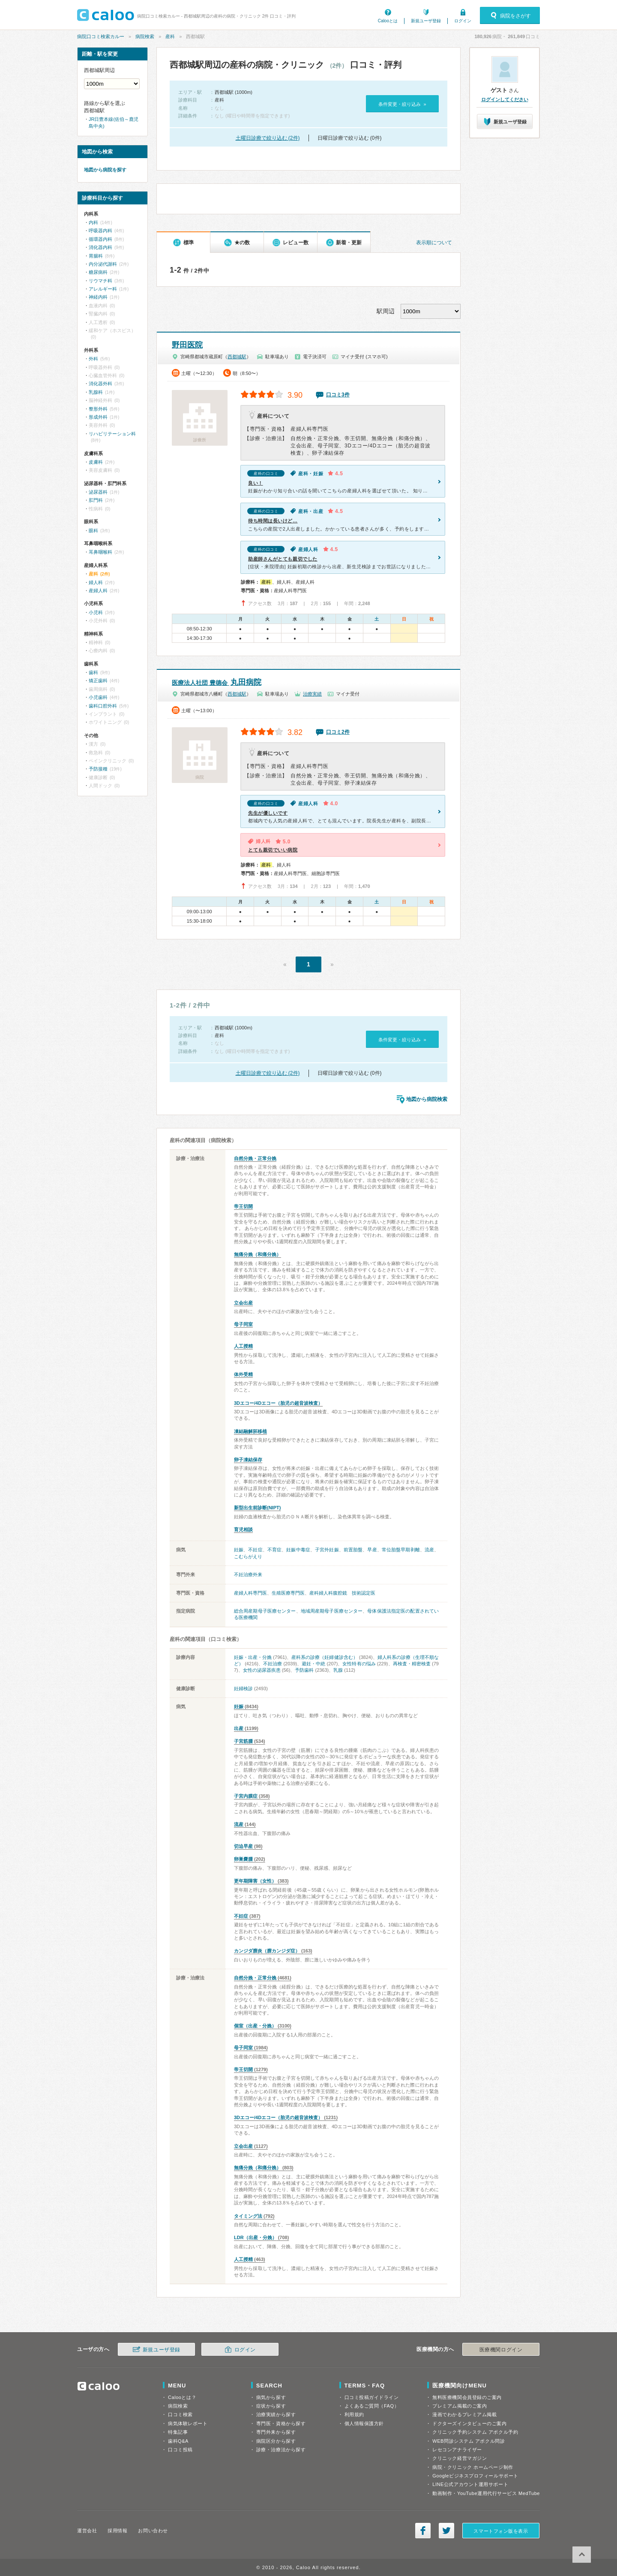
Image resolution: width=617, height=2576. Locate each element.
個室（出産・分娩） (255, 2025)
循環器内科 (100, 239)
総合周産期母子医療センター (265, 1610)
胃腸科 (96, 255)
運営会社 (87, 2530)
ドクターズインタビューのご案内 (469, 2423)
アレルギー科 (103, 288)
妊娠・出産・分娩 (253, 1657)
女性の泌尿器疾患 (262, 1670)
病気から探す (271, 2397)
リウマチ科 (100, 280)
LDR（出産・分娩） (255, 2237)
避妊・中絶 (313, 1663)
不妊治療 (272, 1663)
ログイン (462, 20)
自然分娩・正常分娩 (255, 1158)
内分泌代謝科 (103, 264)
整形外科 (98, 408)
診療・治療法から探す (281, 2449)
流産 (429, 1549)
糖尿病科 (98, 272)
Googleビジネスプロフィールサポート (475, 2475)
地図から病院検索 (426, 1099)
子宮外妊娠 (327, 1549)
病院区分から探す (276, 2441)
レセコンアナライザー (457, 2449)
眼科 (93, 530)
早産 (372, 1549)
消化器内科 (100, 247)
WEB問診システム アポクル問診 (468, 2441)
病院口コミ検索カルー (100, 36)
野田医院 (187, 345)
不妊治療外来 (248, 1574)
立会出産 (243, 1302)
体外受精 (243, 1374)
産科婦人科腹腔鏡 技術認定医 (342, 1592)
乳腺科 (96, 392)
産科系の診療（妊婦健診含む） (324, 1657)
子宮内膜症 (246, 1796)
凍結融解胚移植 (250, 1431)
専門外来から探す (276, 2432)
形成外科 (98, 417)
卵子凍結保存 (248, 1459)
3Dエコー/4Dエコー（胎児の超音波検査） (278, 1403)
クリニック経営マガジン (459, 2458)
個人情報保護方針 (364, 2423)
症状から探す (271, 2405)
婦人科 (96, 582)
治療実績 (312, 693)
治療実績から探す (276, 2414)
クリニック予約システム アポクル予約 (475, 2432)
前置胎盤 (353, 1549)
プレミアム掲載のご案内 (459, 2405)
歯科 (93, 672)
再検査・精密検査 (412, 1663)
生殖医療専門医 (288, 1592)
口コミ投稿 (180, 2449)
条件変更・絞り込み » (402, 104)
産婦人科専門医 (250, 1592)
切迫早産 (243, 1846)
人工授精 (243, 1346)
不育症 (274, 1549)
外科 (93, 358)
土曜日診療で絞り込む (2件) (268, 138)
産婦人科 (98, 590)
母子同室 (243, 1324)
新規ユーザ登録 (426, 20)
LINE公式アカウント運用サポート (470, 2484)
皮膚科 (96, 462)
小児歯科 (98, 697)
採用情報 (117, 2530)
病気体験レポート (187, 2423)
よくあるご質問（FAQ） (371, 2405)
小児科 (96, 612)
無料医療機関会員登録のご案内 (467, 2397)
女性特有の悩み (358, 1663)
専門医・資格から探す (281, 2423)
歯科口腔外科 (103, 705)
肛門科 (96, 500)
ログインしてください (504, 99)
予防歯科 (304, 1670)
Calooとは (388, 20)
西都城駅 (237, 356)
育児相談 (243, 1529)
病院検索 (144, 36)
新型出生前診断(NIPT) (257, 1507)
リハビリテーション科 (112, 433)
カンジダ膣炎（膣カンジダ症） (267, 1950)
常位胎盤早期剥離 (401, 1549)
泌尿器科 (98, 492)
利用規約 (354, 2414)
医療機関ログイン (500, 2350)
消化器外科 (100, 383)
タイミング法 (248, 2216)
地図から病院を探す (105, 169)
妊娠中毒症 (298, 1549)
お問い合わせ (153, 2530)
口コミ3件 (338, 395)
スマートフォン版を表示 (500, 2531)
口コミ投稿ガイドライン (371, 2397)
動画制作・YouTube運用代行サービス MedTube (486, 2493)
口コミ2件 (338, 732)
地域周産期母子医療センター (332, 1610)
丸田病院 (216, 682)
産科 (170, 36)
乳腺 (338, 1670)
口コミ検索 (180, 2414)
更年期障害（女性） (255, 1880)
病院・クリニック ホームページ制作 (472, 2467)
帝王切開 (243, 1206)
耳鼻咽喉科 (100, 552)
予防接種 (98, 768)
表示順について (434, 243)
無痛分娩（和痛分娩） (257, 1254)
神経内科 (98, 297)
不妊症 (255, 1549)
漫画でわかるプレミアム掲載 (464, 2414)
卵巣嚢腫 (243, 1859)
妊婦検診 (243, 1688)
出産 (238, 1728)
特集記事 (178, 2432)
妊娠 (238, 1549)
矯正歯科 (98, 680)
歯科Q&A (178, 2441)
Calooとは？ (182, 2397)
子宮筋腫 (243, 1741)
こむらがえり (248, 1556)
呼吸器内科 (100, 230)
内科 (93, 222)
